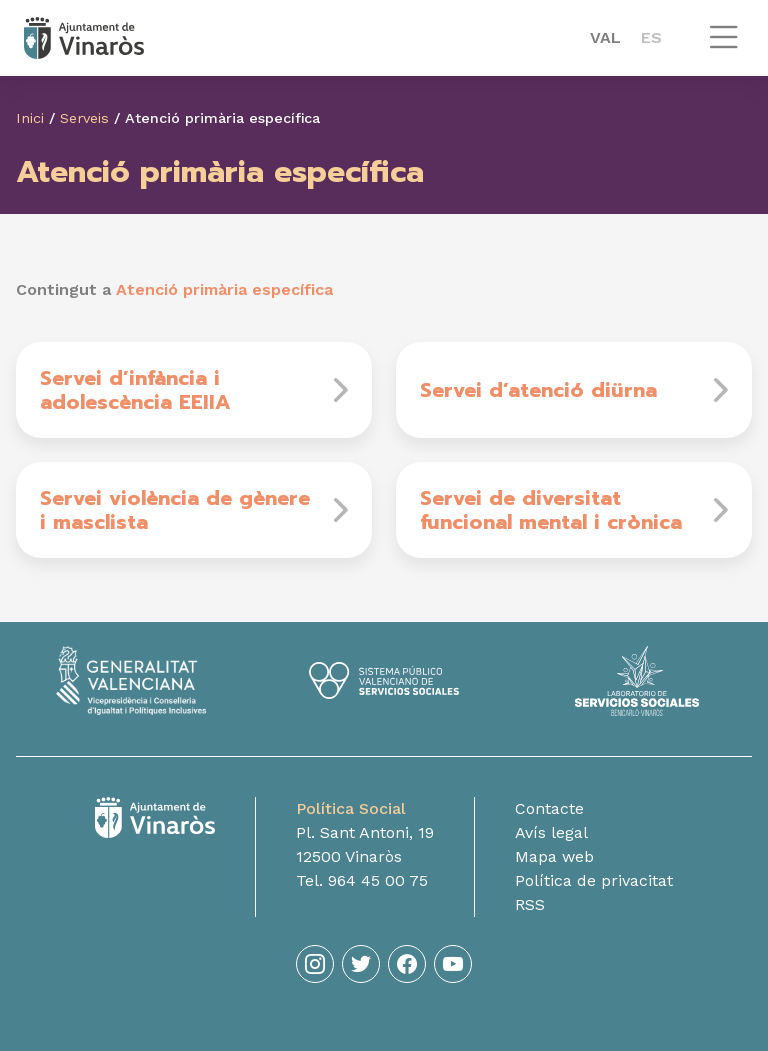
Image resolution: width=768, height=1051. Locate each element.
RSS (530, 904)
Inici (30, 118)
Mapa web (554, 856)
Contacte (549, 808)
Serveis (84, 118)
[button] (724, 46)
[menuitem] (605, 38)
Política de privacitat (594, 880)
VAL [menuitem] (605, 37)
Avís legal (551, 832)
